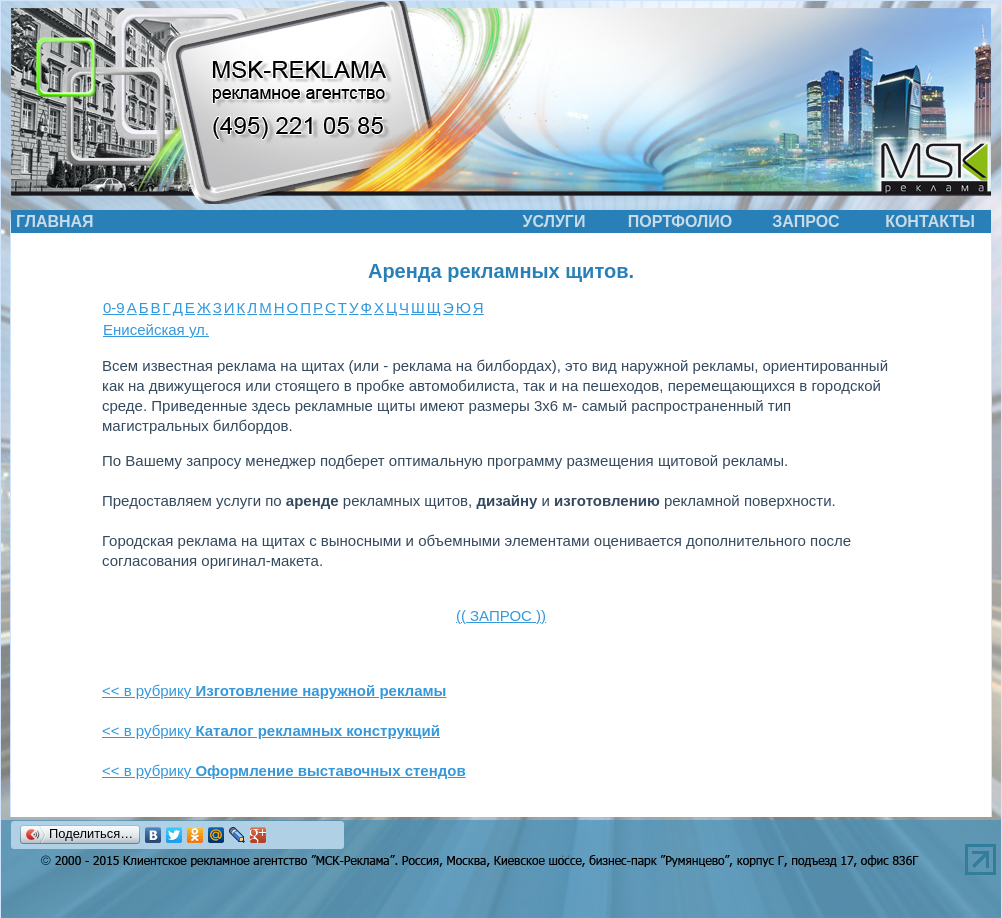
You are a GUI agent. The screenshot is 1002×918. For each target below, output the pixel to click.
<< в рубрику (274, 690)
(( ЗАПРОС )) (501, 615)
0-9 (114, 307)
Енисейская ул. (156, 329)
